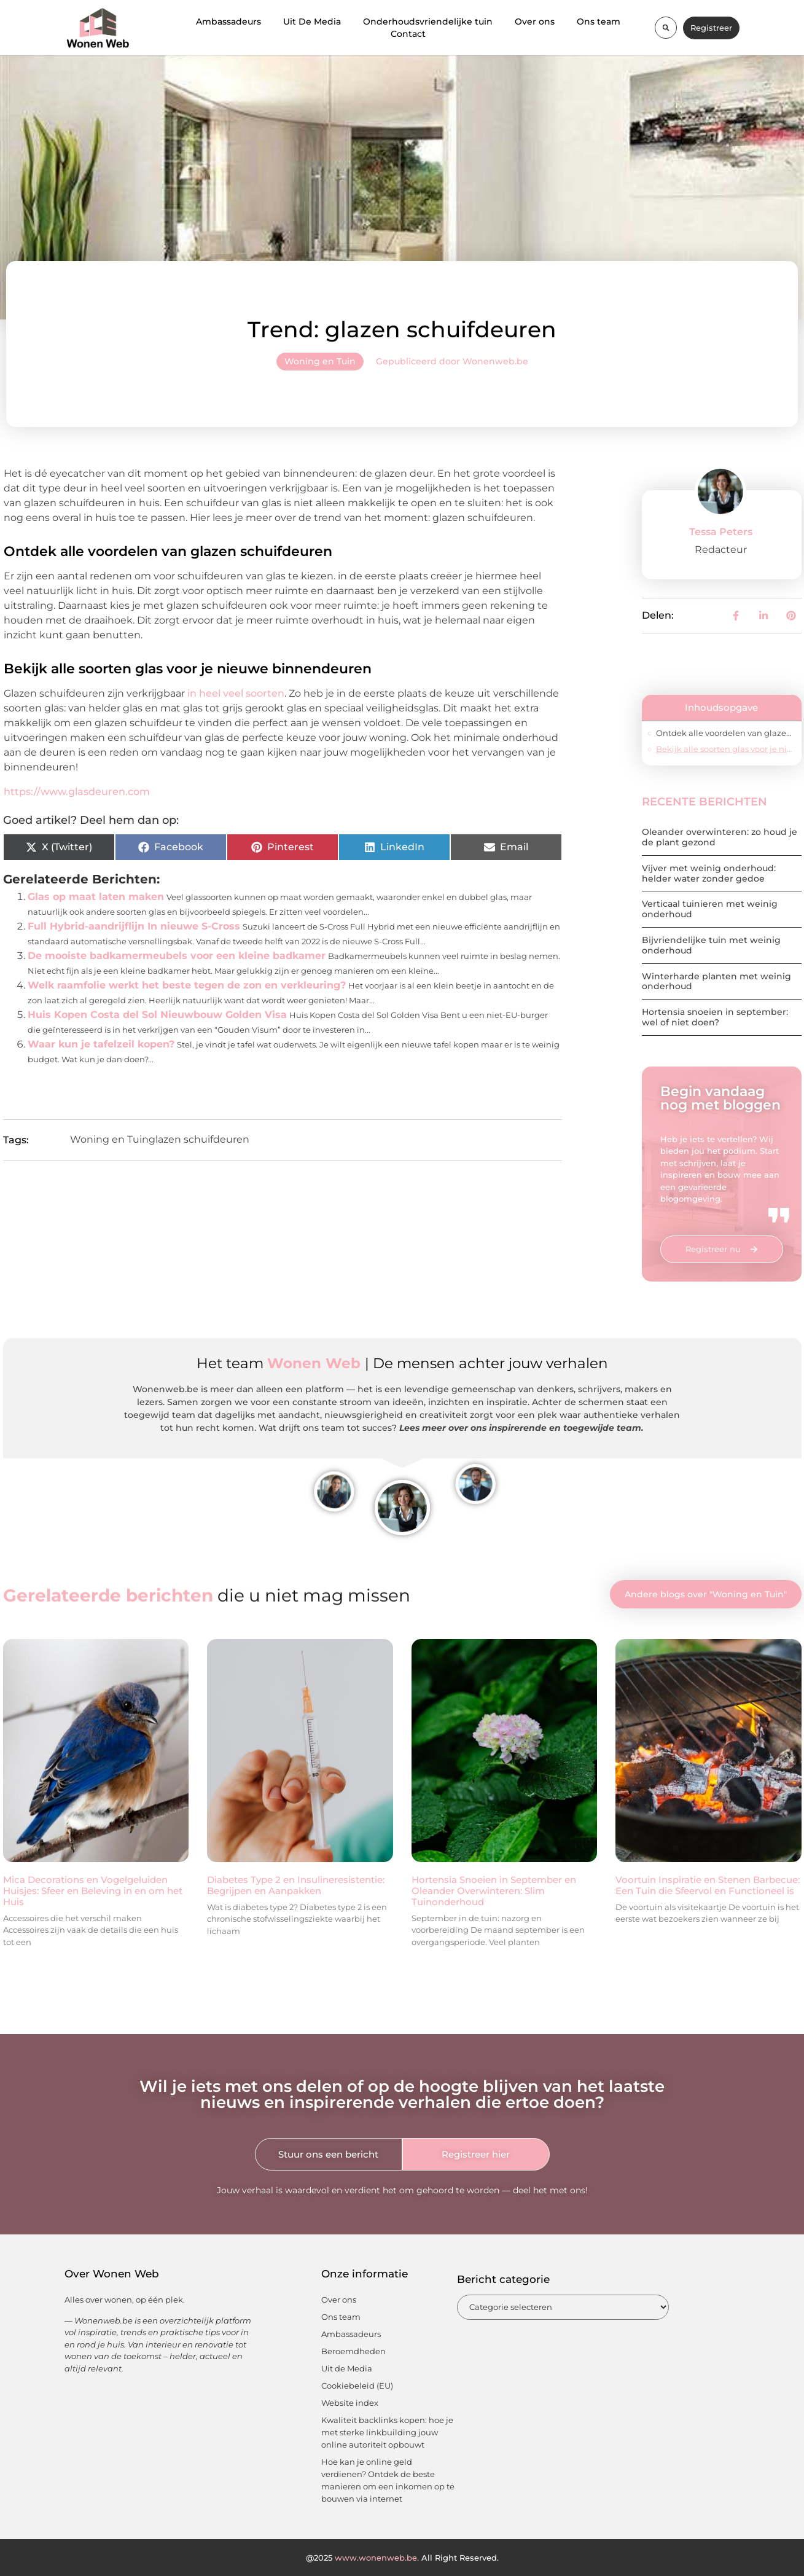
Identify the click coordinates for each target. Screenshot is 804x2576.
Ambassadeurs (228, 21)
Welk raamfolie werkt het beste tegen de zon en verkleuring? (187, 985)
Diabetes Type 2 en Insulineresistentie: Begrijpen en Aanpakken (295, 1885)
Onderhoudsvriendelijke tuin (428, 21)
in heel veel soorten (235, 693)
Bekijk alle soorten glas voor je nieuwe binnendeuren (725, 749)
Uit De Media (312, 21)
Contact (408, 33)
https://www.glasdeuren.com (77, 791)
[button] (666, 28)
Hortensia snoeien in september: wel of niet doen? (715, 1017)
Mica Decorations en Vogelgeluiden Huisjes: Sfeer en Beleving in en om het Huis (92, 1891)
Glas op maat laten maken (96, 896)
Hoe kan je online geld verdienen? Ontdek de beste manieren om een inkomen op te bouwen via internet (388, 2480)
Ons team (598, 21)
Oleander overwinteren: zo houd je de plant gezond (719, 837)
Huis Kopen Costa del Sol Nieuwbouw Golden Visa (157, 1014)
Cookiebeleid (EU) (357, 2385)
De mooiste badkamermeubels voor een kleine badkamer (177, 955)
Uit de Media (346, 2368)
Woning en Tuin (320, 361)
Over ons (535, 21)
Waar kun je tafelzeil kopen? (101, 1044)
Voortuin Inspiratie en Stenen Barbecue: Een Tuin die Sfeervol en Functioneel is (707, 1885)
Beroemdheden (353, 2351)
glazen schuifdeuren (199, 1139)
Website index (349, 2403)
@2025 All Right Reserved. (402, 2557)
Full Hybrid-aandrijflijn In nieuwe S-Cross (134, 926)
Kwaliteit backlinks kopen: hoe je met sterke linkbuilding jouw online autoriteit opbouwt (387, 2432)
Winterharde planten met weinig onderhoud (716, 981)
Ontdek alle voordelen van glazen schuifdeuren (725, 733)
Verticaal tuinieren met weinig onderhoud (710, 909)
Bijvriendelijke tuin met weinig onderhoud (711, 945)
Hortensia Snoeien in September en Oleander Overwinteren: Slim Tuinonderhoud (494, 1891)
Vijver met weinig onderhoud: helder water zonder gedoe (709, 873)
